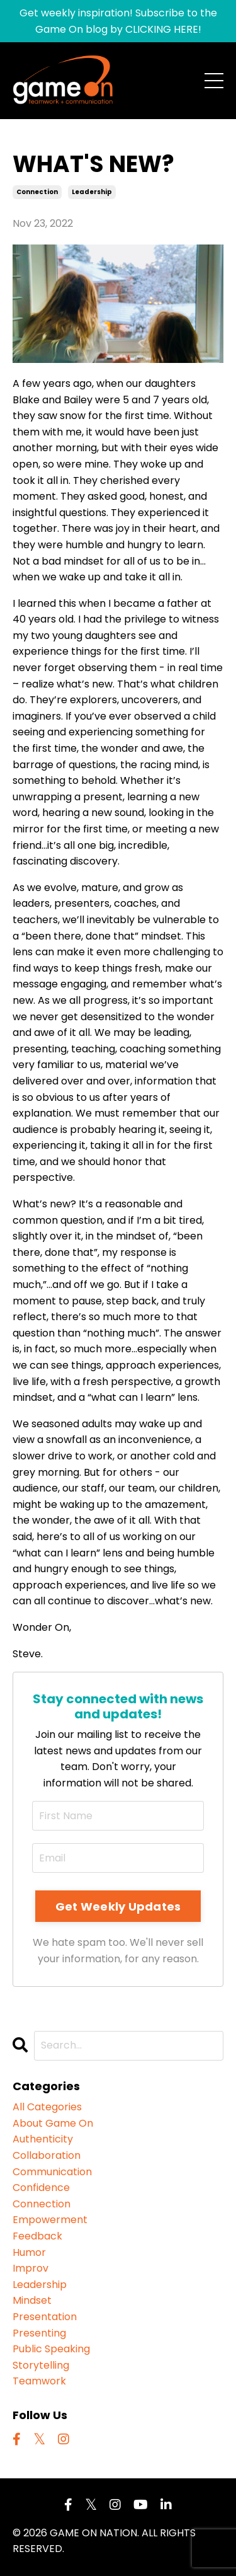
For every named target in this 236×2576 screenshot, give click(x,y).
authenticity (43, 2139)
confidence (41, 2187)
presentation (45, 2316)
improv (30, 2268)
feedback (37, 2236)
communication (52, 2172)
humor (29, 2252)
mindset (32, 2300)
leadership (92, 192)
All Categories (47, 2107)
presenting (39, 2333)
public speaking (51, 2349)
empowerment (50, 2219)
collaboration (47, 2155)
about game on (53, 2123)
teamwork (39, 2381)
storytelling (41, 2365)
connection (37, 192)
